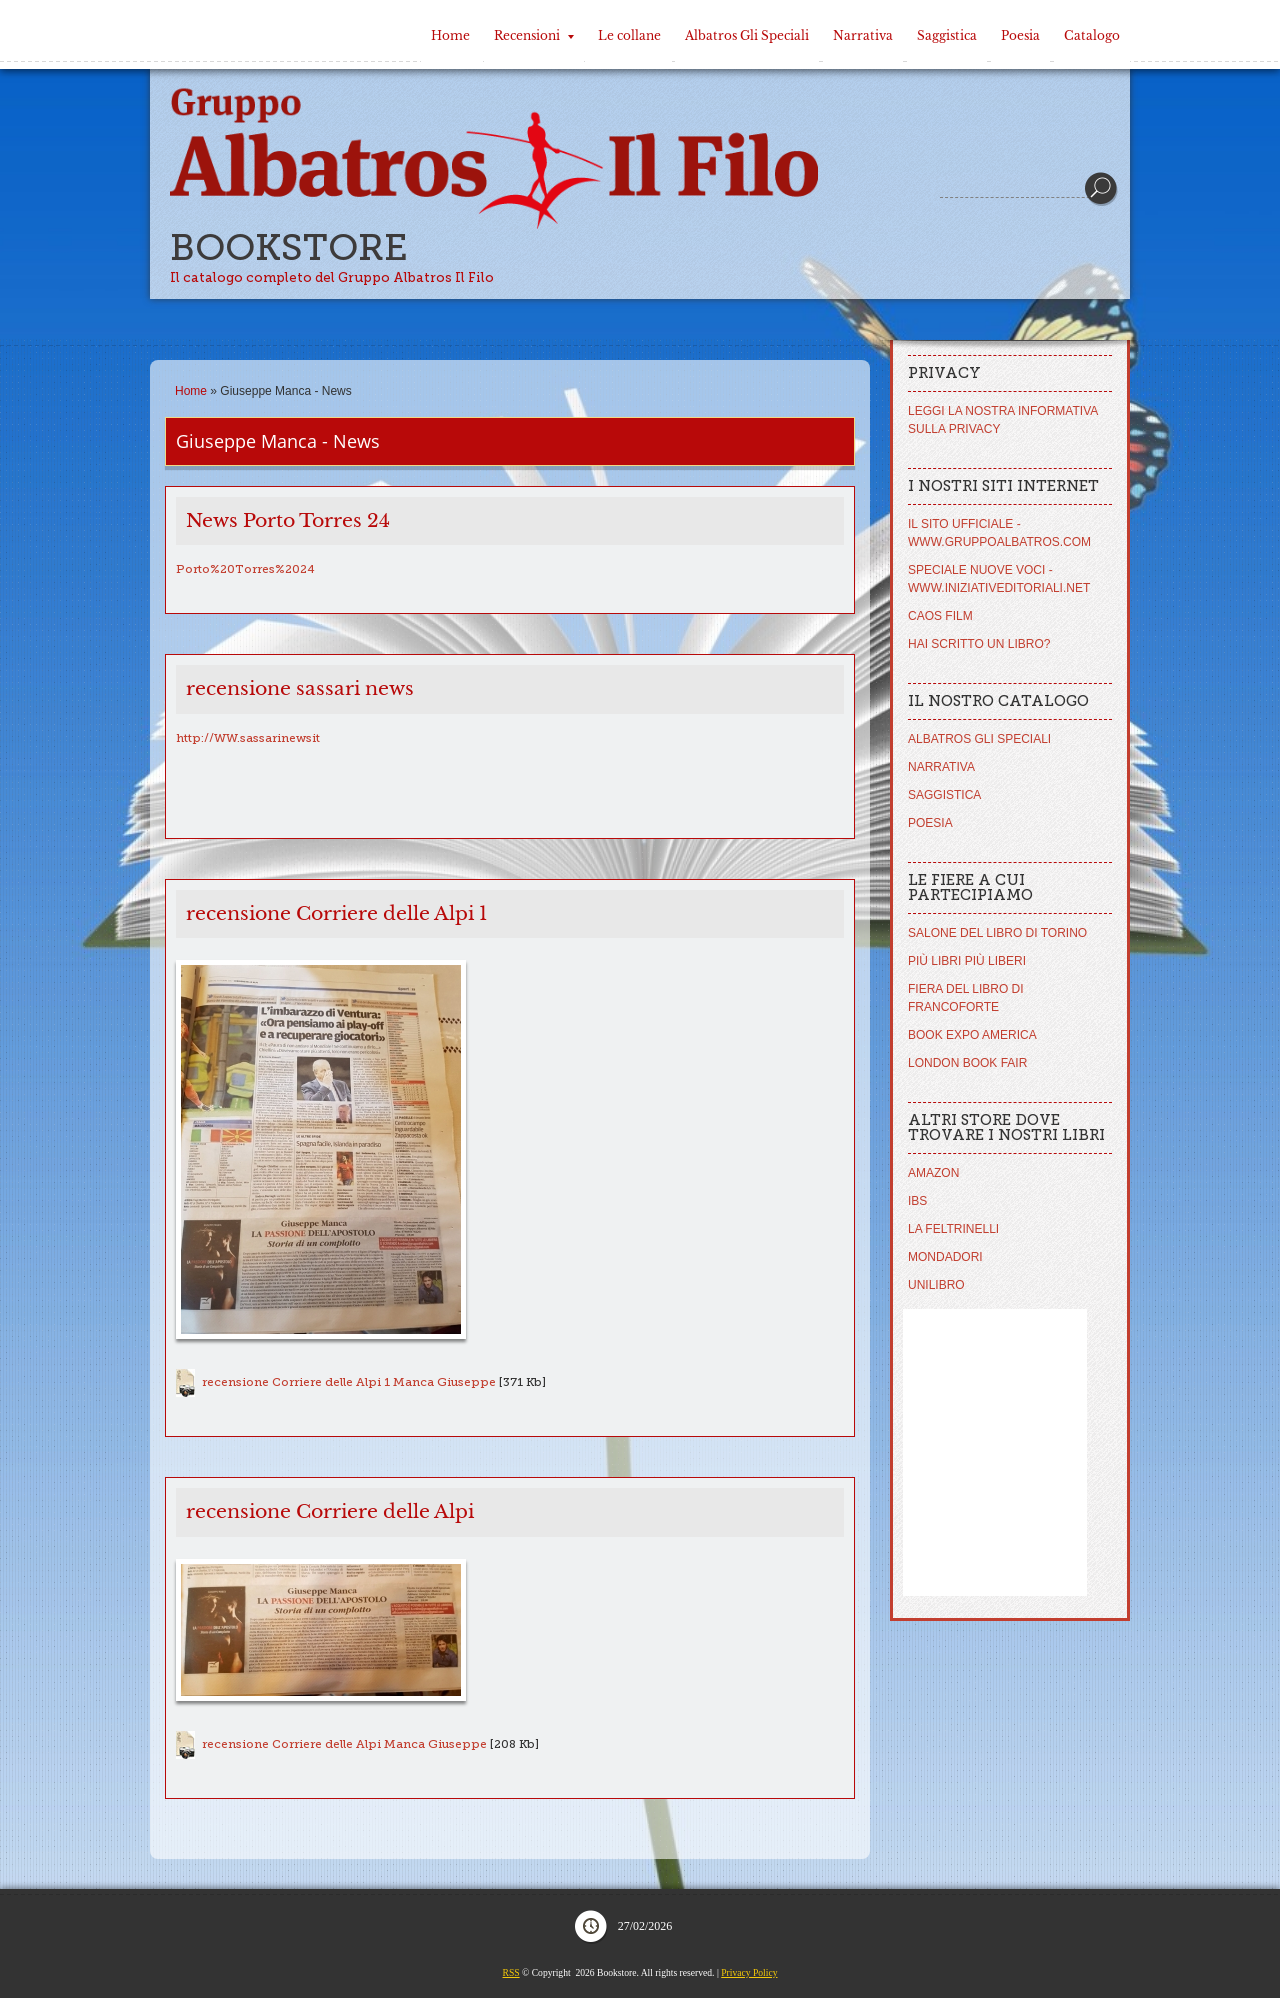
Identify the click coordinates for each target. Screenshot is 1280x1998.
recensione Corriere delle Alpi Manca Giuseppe (344, 1744)
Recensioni (534, 35)
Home (450, 35)
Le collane (629, 35)
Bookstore (289, 247)
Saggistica (947, 35)
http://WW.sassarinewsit (248, 738)
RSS (511, 1972)
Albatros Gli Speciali (747, 35)
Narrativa (863, 35)
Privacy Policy (749, 1972)
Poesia (1020, 35)
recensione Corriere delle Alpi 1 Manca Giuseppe (349, 1382)
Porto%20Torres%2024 (245, 569)
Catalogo (1092, 35)
